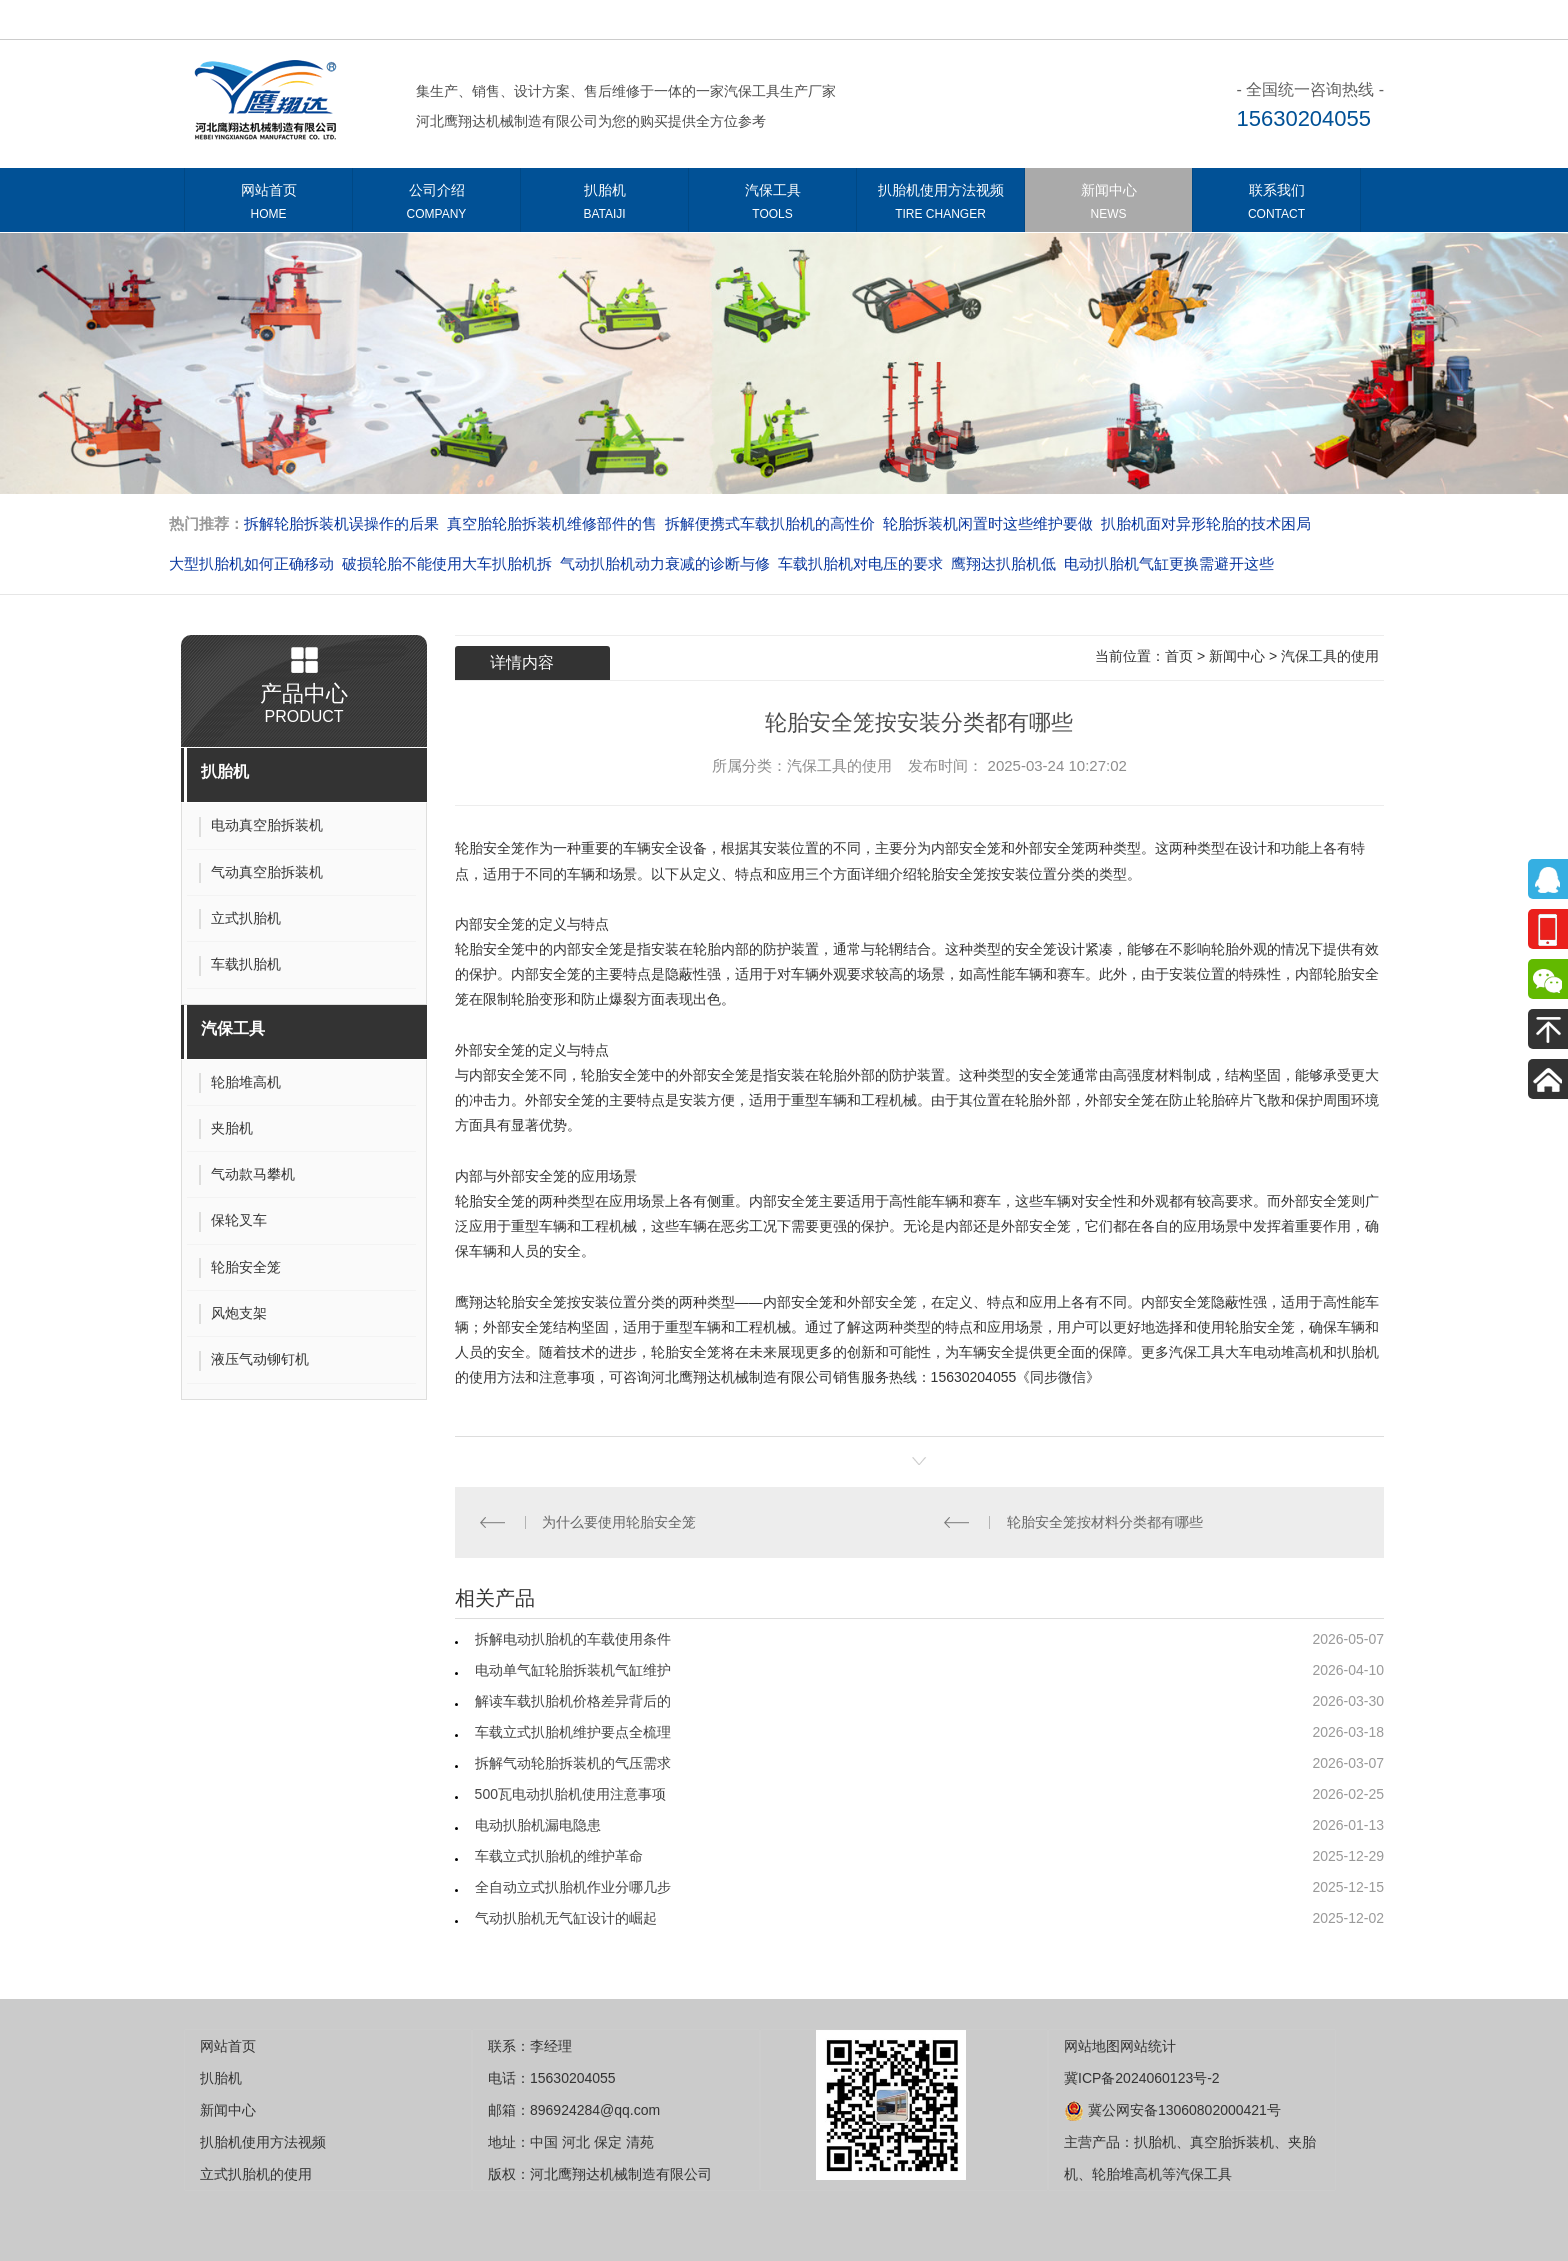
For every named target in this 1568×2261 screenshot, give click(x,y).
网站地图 (1092, 2046)
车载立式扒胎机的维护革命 (559, 1856)
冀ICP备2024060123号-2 (1142, 2078)
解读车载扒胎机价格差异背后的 (573, 1701)
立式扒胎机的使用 (256, 2174)
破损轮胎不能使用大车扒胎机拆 (447, 563)
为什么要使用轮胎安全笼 (619, 1522)
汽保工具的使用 (1330, 656)
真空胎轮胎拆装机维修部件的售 (552, 523)
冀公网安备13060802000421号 (1172, 2110)
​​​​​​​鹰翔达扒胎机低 (1003, 563)
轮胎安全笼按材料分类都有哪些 (1105, 1522)
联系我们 (1276, 205)
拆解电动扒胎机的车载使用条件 (573, 1639)
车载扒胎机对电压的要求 (860, 563)
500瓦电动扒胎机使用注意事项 (570, 1794)
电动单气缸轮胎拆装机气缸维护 (573, 1670)
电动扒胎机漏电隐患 (538, 1825)
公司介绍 (436, 205)
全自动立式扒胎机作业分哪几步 (573, 1887)
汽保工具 (772, 205)
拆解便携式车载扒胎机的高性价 (770, 523)
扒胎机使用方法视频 (940, 205)
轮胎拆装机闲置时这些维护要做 (988, 523)
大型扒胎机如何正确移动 (251, 563)
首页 (1179, 656)
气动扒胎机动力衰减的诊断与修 (665, 563)
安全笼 (546, 1176)
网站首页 (268, 205)
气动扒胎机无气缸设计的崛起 (566, 1918)
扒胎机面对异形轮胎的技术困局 (1206, 523)
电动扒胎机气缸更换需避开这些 (1169, 563)
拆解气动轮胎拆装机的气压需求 (573, 1763)
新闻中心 (1108, 205)
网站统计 (1148, 2046)
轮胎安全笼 (490, 848)
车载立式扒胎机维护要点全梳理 (573, 1732)
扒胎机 (604, 205)
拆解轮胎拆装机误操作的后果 (341, 523)
